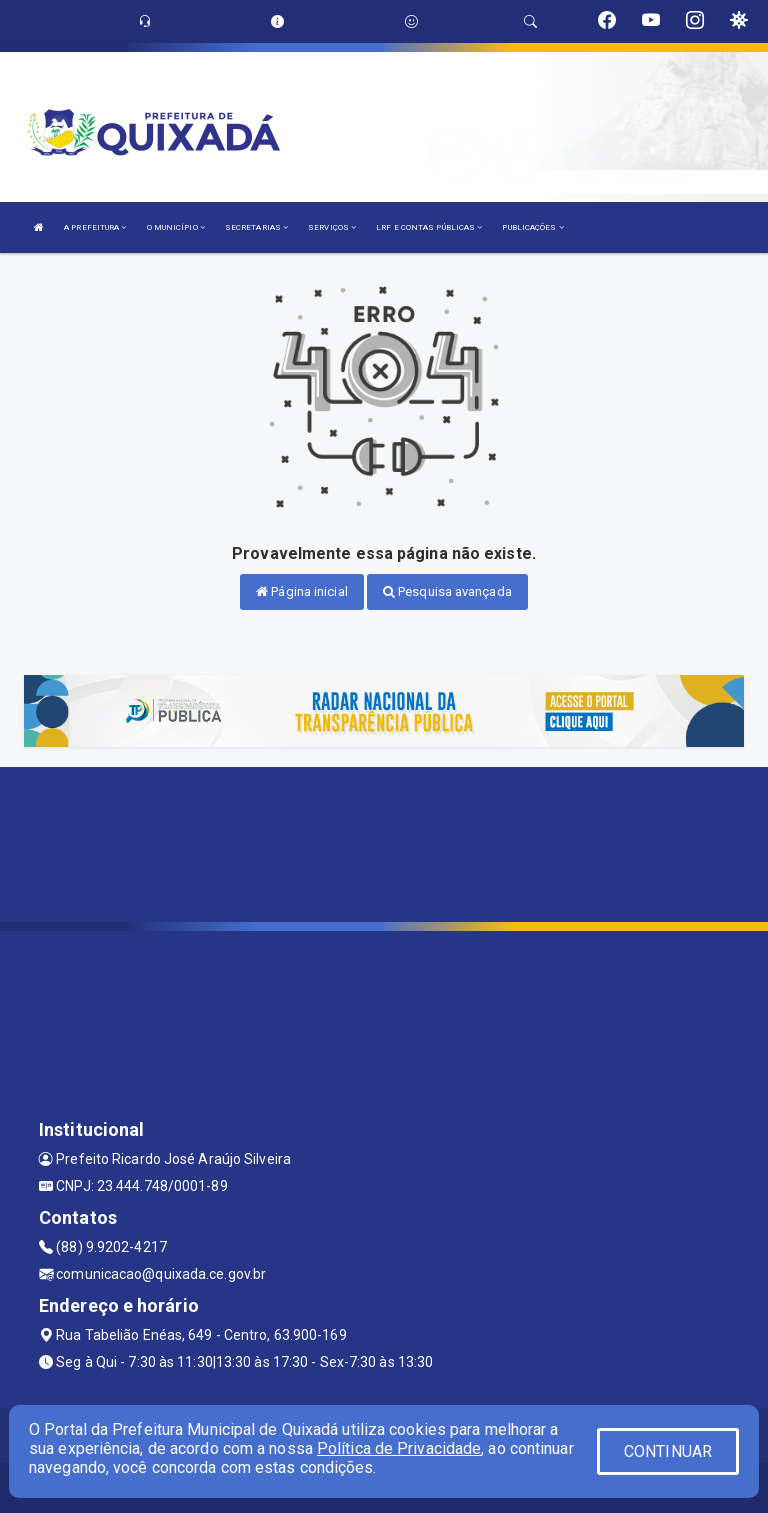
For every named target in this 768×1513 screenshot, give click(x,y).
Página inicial (302, 591)
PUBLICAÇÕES (532, 227)
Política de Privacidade (399, 1448)
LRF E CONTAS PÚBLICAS (429, 227)
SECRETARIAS (256, 227)
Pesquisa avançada (447, 591)
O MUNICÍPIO (176, 227)
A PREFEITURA (95, 227)
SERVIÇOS (332, 227)
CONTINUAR (668, 1451)
